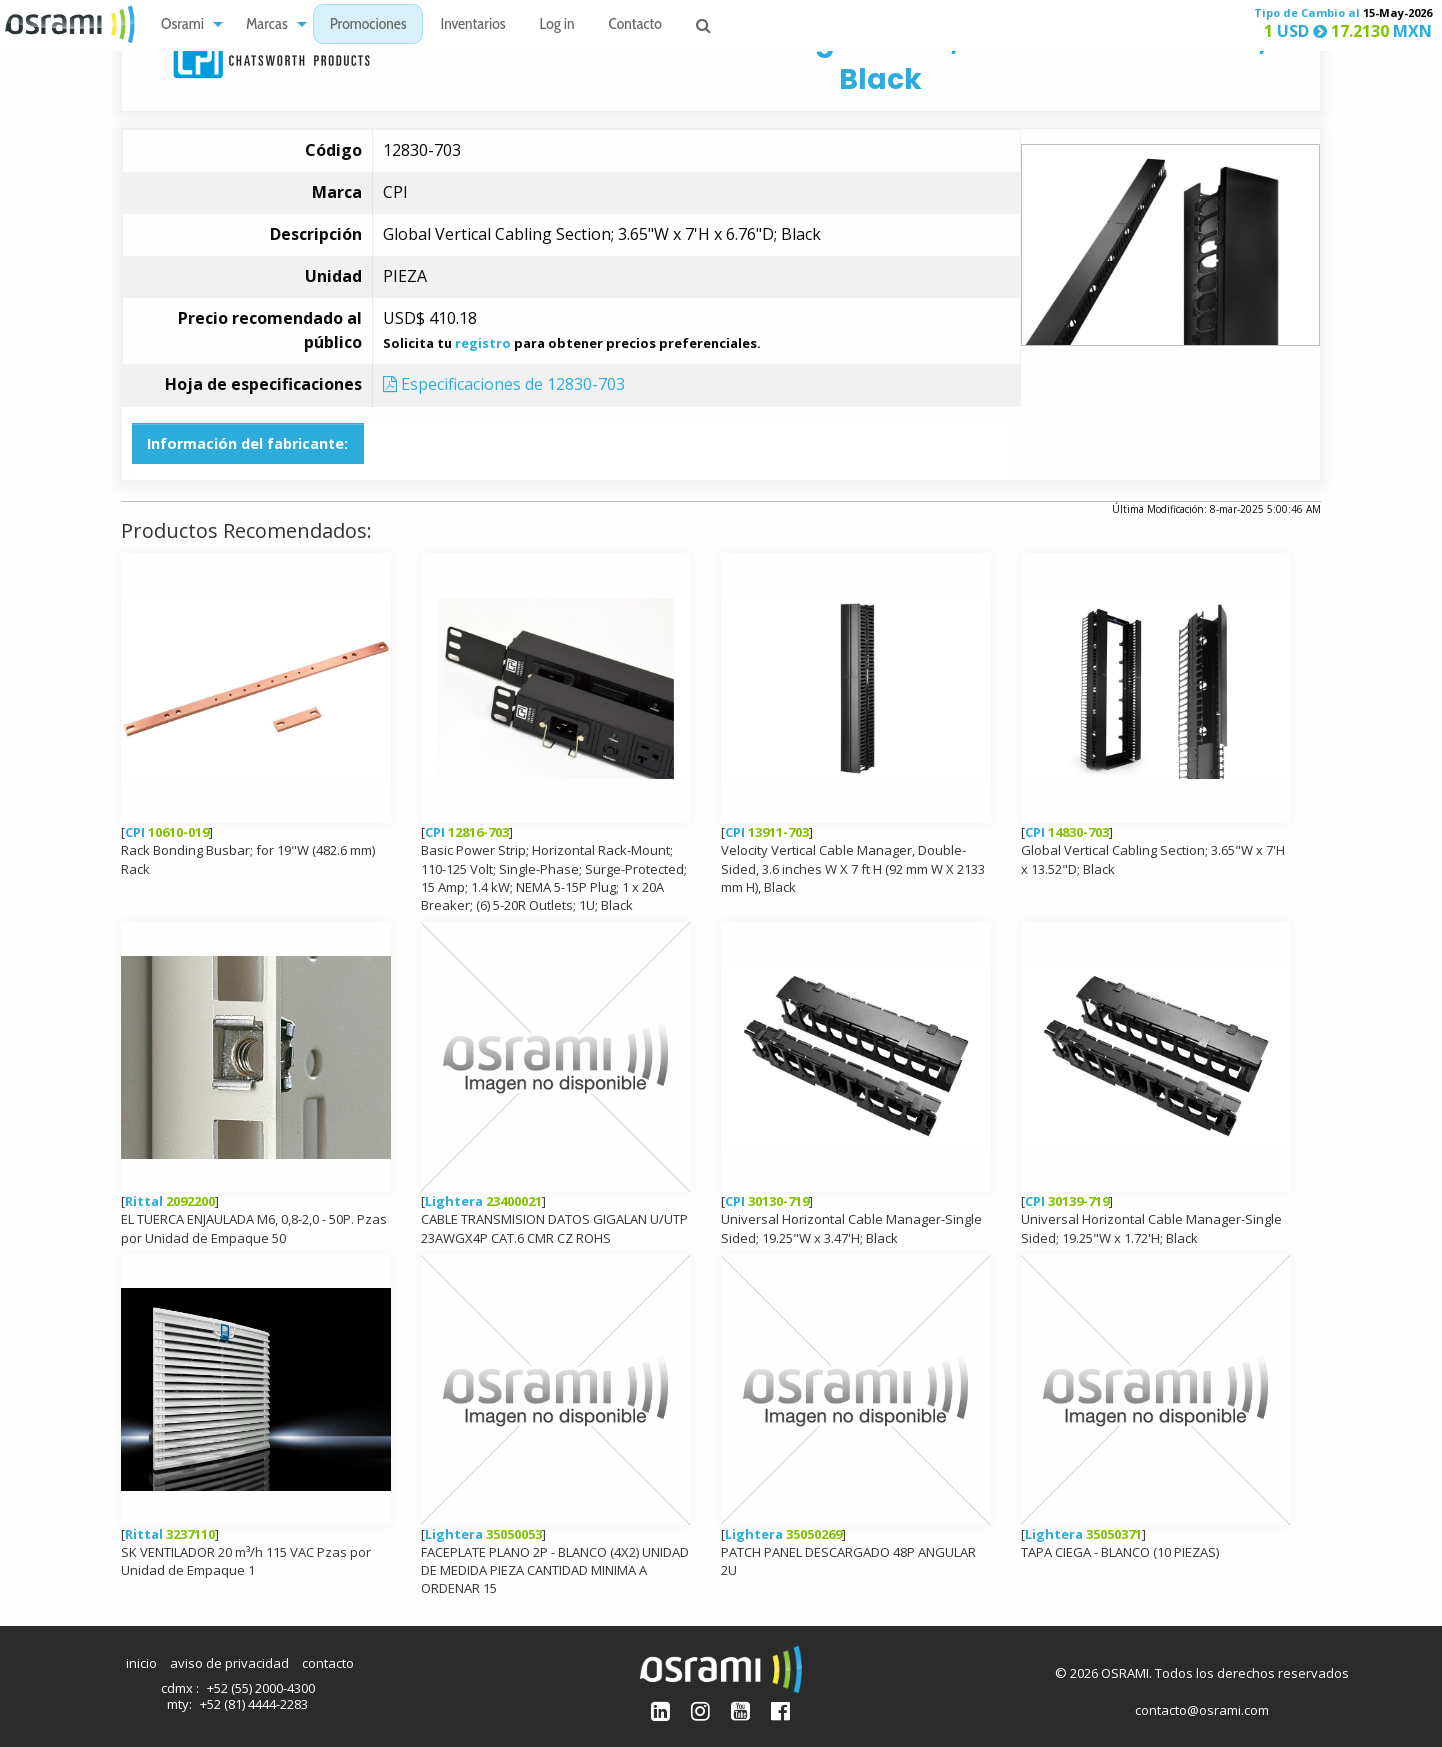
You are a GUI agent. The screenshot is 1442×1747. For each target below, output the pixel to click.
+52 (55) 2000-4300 (261, 1688)
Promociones (368, 25)
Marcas (267, 25)
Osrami (182, 25)
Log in (557, 25)
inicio (141, 1663)
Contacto (635, 25)
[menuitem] (186, 24)
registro (483, 343)
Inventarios (472, 25)
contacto (328, 1663)
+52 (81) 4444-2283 (254, 1704)
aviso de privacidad (229, 1663)
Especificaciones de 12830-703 (504, 384)
